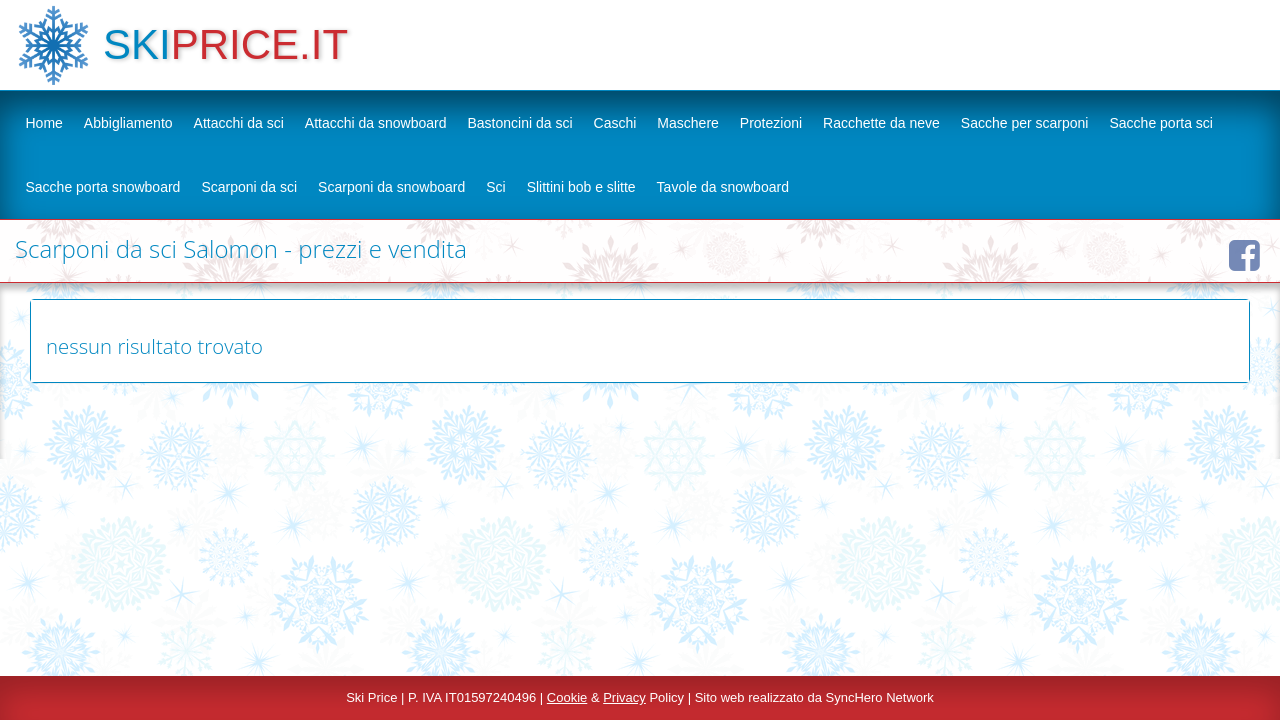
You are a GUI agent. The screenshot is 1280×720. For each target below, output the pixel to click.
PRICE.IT (259, 44)
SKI (137, 44)
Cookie (567, 697)
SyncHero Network (880, 697)
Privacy (624, 697)
